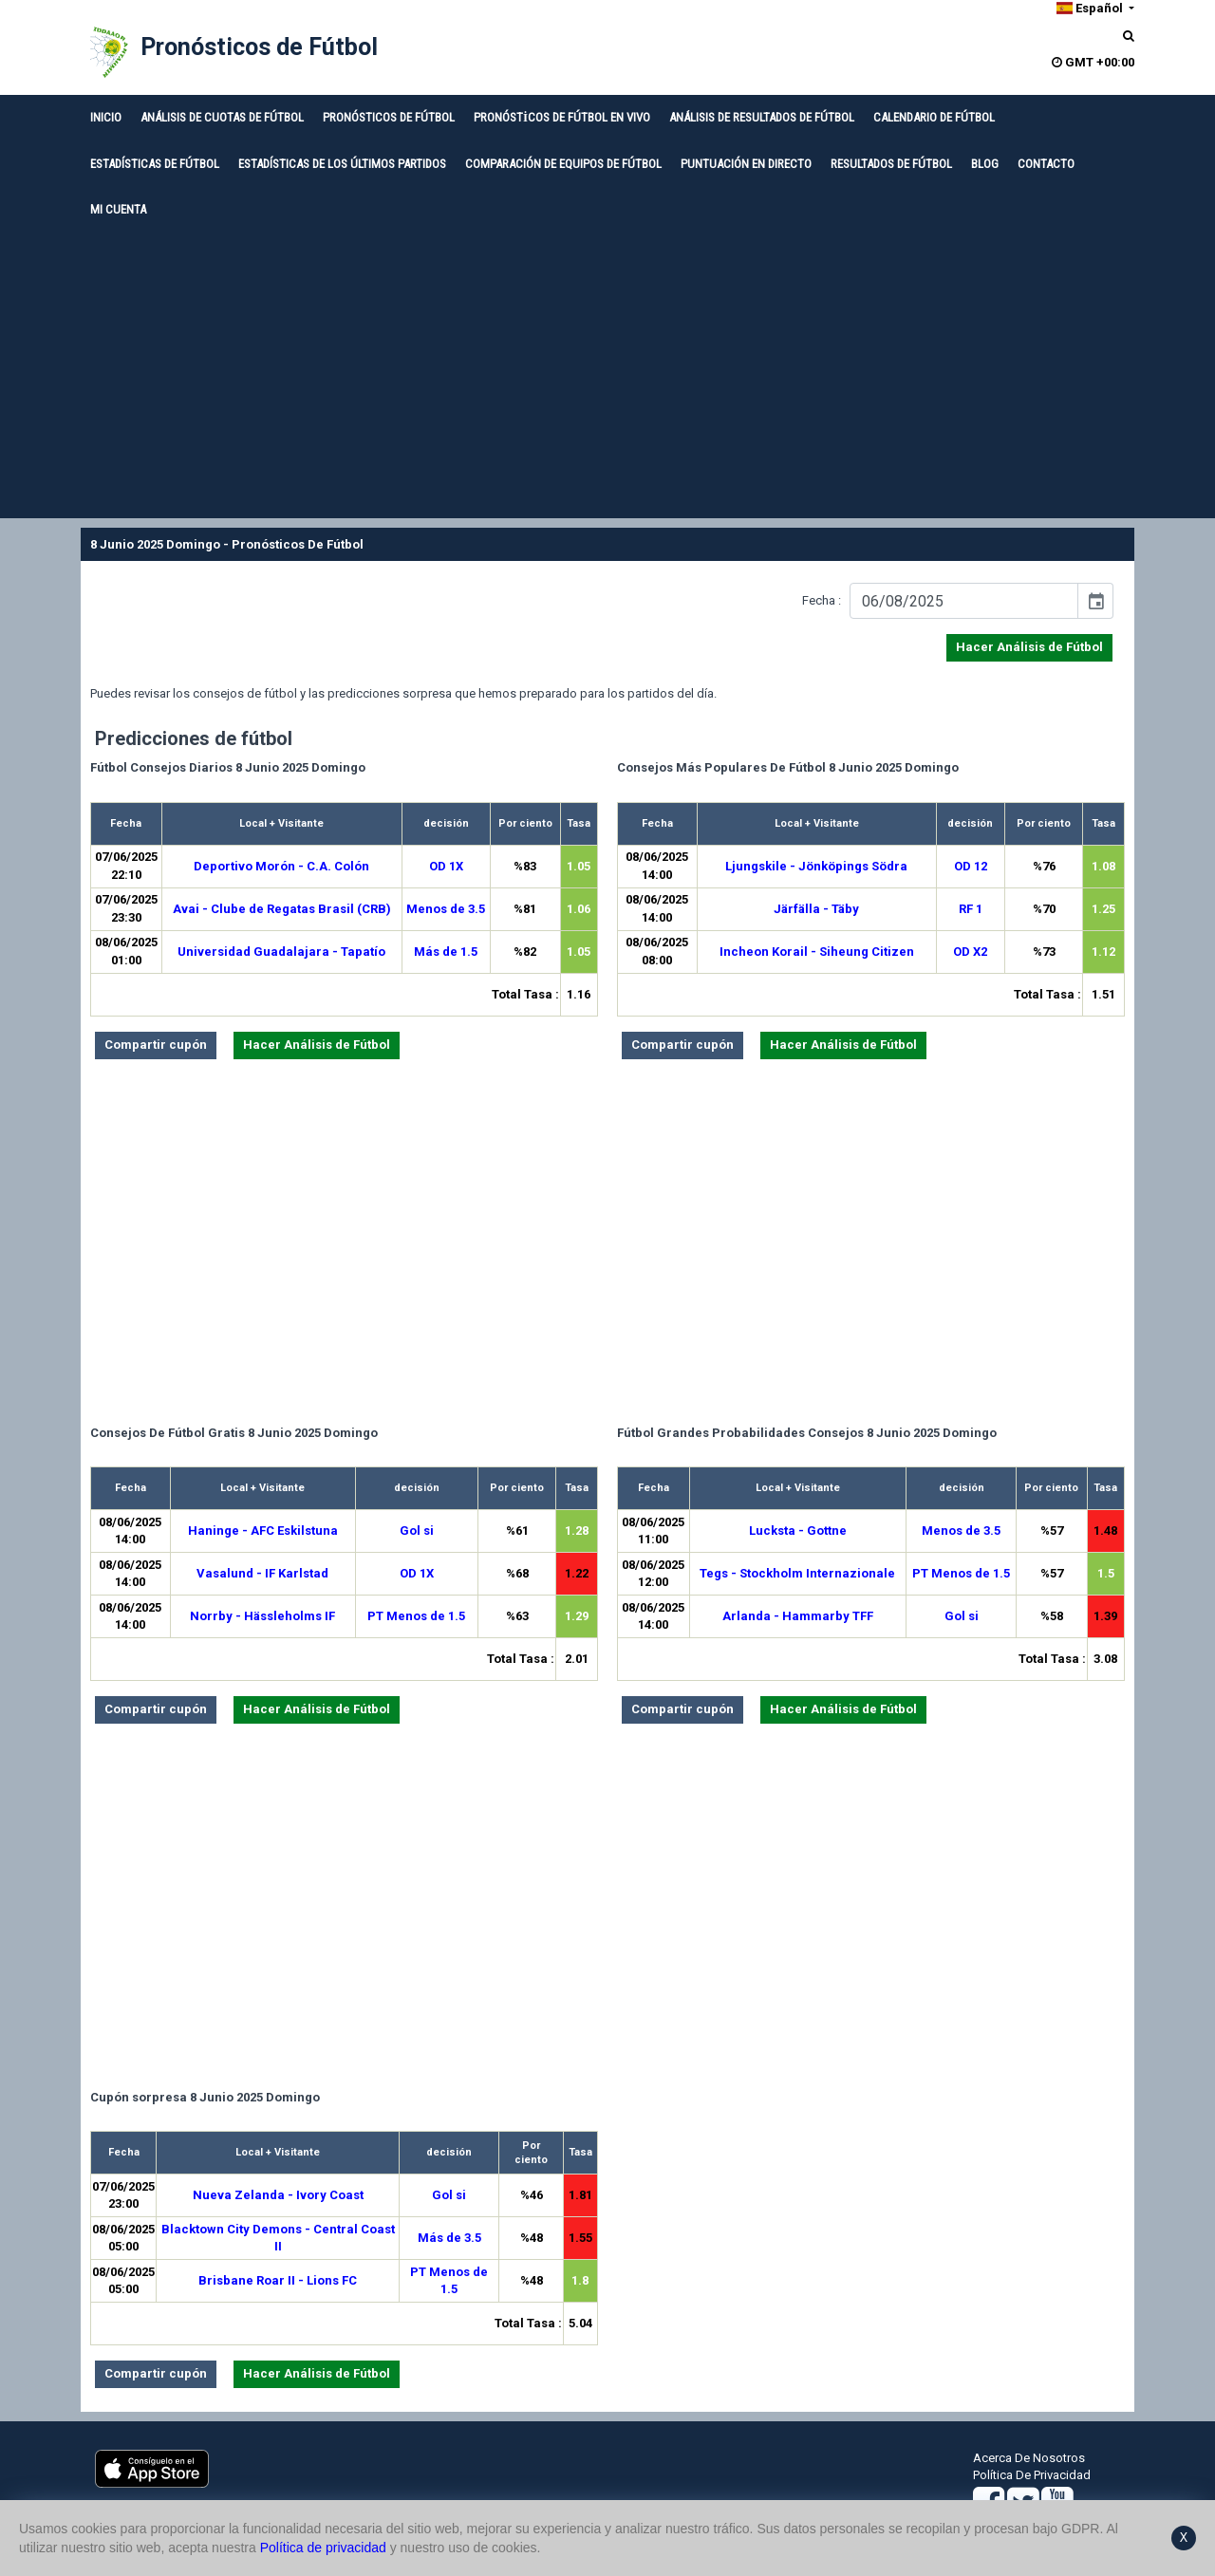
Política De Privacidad (1032, 2475)
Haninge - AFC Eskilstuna (263, 1530)
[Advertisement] (607, 376)
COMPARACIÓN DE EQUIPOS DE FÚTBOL (563, 164)
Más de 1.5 (445, 951)
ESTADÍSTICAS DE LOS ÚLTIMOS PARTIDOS (342, 164)
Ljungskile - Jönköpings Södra (816, 866)
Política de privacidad (323, 2547)
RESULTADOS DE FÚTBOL (891, 164)
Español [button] (1090, 8)
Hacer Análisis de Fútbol (1029, 647)
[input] (964, 601)
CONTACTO (1046, 164)
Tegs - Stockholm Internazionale (797, 1573)
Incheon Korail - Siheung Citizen (817, 951)
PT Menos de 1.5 (416, 1616)
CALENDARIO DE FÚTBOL (934, 117)
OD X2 (970, 951)
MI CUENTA (118, 209)
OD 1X (446, 866)
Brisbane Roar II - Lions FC (277, 2280)
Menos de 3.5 (445, 909)
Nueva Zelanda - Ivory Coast (278, 2195)
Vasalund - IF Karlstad (262, 1573)
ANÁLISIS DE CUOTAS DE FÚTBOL (222, 117)
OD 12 (970, 866)
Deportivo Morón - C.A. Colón (281, 866)
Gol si (417, 1530)
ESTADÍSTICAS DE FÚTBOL (154, 164)
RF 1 (970, 909)
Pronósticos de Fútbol (259, 47)
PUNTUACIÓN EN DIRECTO (746, 164)
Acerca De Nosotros (1029, 2458)
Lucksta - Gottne (798, 1530)
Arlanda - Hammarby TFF (797, 1616)
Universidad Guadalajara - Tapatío (281, 951)
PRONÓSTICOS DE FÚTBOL (389, 117)
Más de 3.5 (449, 2238)
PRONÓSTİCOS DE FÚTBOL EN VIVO (562, 117)
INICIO (106, 117)
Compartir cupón (155, 1044)
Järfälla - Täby (816, 909)
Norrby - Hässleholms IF (262, 1616)
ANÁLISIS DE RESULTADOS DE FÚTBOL (761, 117)
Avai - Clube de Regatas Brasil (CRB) (282, 909)
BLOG (985, 164)
